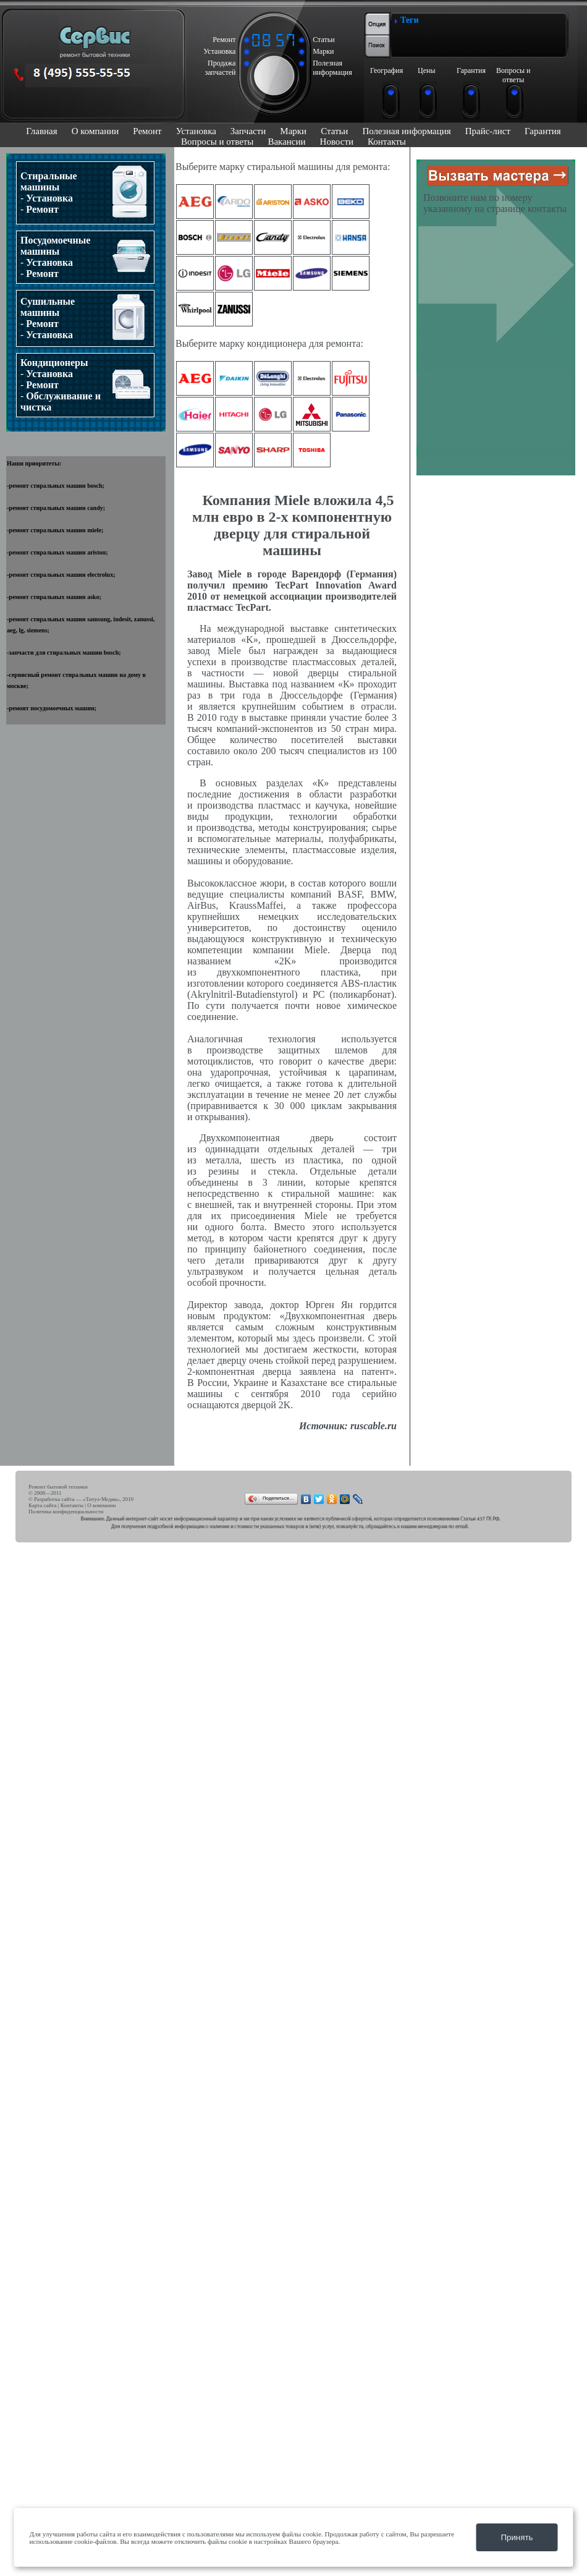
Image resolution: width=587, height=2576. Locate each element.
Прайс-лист (487, 131)
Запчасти (248, 131)
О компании (95, 131)
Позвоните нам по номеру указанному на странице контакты (495, 203)
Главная (41, 131)
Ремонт (147, 131)
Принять (516, 2537)
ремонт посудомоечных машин (51, 708)
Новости (336, 142)
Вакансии (286, 142)
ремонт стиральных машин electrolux (61, 574)
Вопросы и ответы (217, 142)
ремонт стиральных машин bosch (55, 485)
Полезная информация (406, 131)
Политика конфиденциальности (65, 1511)
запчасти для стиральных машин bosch (64, 652)
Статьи (334, 131)
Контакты (387, 142)
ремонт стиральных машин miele (55, 530)
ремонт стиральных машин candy (56, 507)
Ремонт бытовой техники (58, 1487)
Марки (293, 131)
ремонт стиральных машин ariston (57, 552)
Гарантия (543, 131)
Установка (196, 131)
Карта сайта (42, 1505)
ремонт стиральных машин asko (54, 596)
